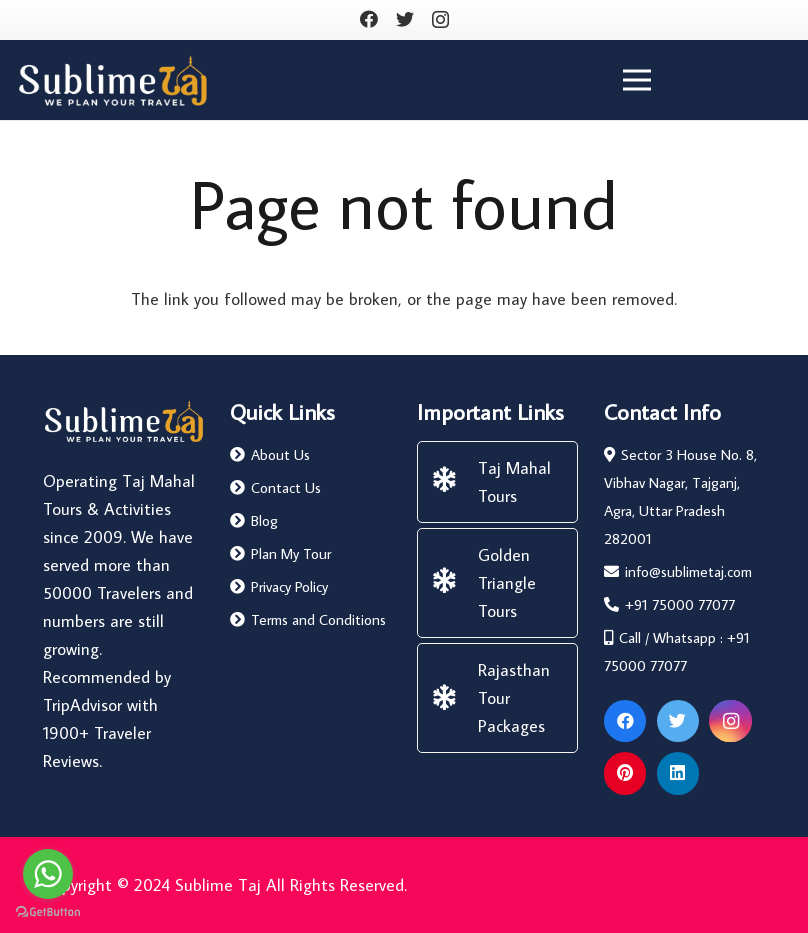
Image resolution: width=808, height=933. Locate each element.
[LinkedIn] (678, 773)
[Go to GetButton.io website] (48, 912)
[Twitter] (405, 19)
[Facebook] (369, 19)
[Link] (112, 80)
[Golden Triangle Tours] (454, 583)
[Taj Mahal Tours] (454, 482)
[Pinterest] (625, 773)
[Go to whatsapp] (48, 874)
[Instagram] (440, 20)
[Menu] (637, 80)
